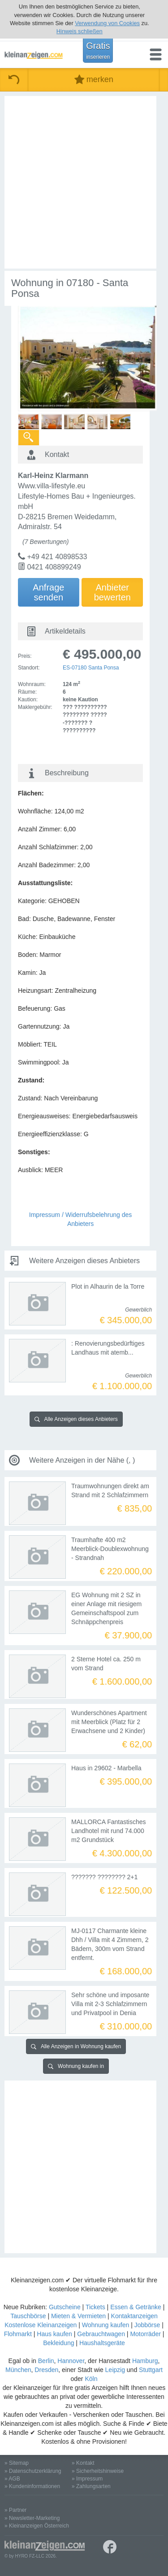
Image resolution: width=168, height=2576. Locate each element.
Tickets (95, 2307)
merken (93, 79)
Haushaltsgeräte (102, 2342)
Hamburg (145, 2360)
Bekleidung (58, 2342)
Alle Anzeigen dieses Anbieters (76, 1419)
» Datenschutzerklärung (32, 2471)
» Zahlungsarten (91, 2486)
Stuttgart (151, 2369)
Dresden (46, 2369)
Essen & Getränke (135, 2307)
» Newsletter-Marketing (32, 2518)
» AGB (12, 2479)
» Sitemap (16, 2463)
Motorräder (145, 2333)
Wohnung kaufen (105, 2324)
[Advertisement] (84, 182)
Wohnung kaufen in (76, 2066)
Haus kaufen (54, 2333)
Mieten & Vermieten (78, 2316)
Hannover (70, 2360)
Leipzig (115, 2369)
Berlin (46, 2360)
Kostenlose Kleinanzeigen (40, 2324)
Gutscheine (65, 2307)
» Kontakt (83, 2463)
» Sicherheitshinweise (98, 2471)
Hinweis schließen (79, 31)
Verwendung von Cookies (107, 23)
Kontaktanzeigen (134, 2316)
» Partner (15, 2510)
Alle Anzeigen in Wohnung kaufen (76, 2046)
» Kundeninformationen (32, 2486)
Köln (91, 2378)
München (18, 2369)
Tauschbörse (28, 2316)
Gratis (98, 50)
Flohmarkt (18, 2333)
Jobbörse (147, 2324)
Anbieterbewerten (112, 592)
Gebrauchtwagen (101, 2333)
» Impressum (87, 2479)
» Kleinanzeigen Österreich (36, 2526)
